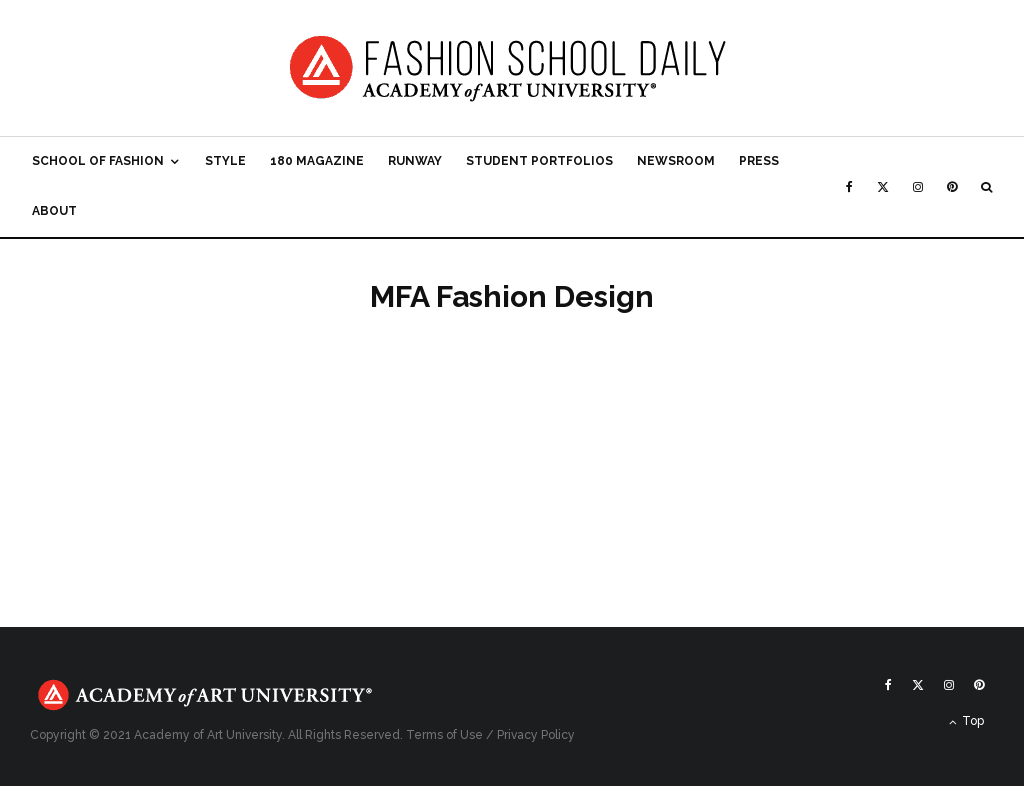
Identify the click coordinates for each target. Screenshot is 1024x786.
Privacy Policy (536, 735)
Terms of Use (444, 735)
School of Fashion (98, 161)
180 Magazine (317, 161)
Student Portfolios (539, 161)
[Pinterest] (952, 187)
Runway (415, 161)
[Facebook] (849, 187)
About (54, 211)
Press (759, 161)
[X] (883, 187)
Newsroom (676, 161)
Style (225, 161)
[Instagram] (918, 187)
